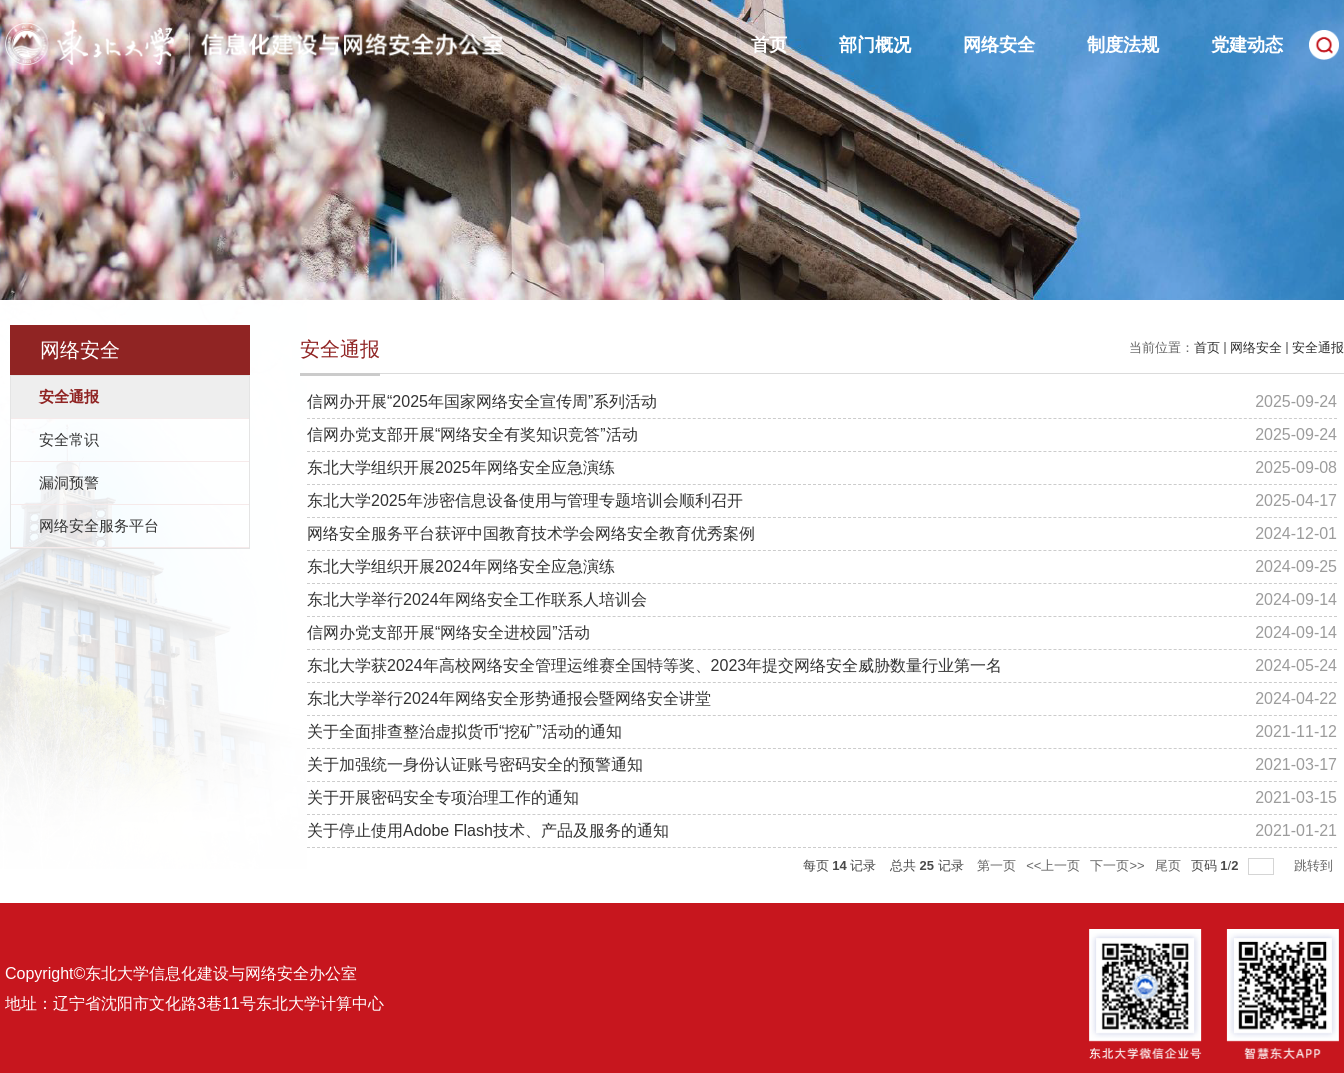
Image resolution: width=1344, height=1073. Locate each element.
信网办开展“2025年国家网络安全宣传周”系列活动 (482, 401)
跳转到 (1315, 865)
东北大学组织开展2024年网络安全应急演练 (461, 566)
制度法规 (1123, 45)
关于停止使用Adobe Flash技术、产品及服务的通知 (488, 830)
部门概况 (875, 45)
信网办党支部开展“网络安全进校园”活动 (448, 632)
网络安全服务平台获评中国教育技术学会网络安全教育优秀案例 (531, 533)
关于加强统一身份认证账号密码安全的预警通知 (475, 764)
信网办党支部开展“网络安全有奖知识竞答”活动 (472, 434)
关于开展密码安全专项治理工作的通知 (443, 797)
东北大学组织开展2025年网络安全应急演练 (461, 467)
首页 (769, 45)
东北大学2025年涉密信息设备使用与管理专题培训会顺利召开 (525, 500)
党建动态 (1247, 45)
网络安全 (999, 45)
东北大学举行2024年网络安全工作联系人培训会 (477, 599)
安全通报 (1318, 347)
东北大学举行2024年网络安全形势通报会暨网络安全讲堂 (509, 698)
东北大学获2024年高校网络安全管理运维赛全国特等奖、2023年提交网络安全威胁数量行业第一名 (654, 665)
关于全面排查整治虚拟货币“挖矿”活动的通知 (464, 731)
